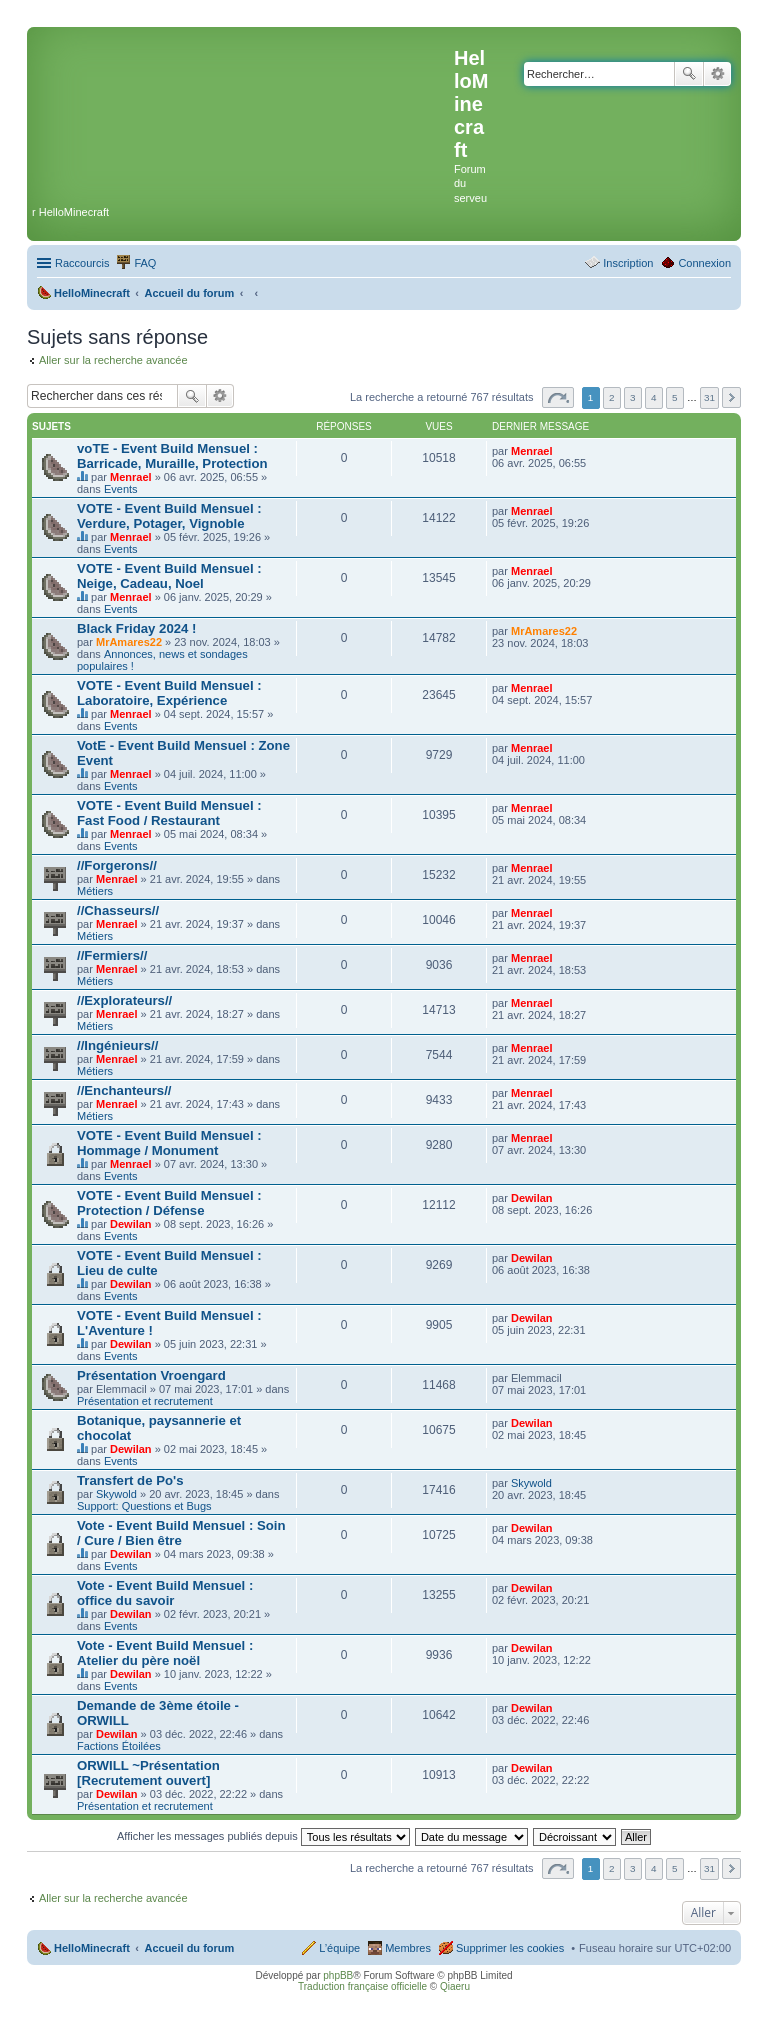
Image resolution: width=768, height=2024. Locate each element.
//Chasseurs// (118, 910)
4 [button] (654, 397)
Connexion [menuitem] (704, 263)
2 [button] (612, 397)
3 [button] (633, 397)
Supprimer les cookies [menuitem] (510, 1948)
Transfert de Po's (130, 1480)
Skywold (116, 1494)
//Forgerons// (117, 865)
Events (121, 489)
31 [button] (709, 397)
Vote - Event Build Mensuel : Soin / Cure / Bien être (181, 1533)
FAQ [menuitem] (145, 263)
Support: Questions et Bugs (144, 1506)
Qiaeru (455, 1986)
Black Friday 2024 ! (137, 628)
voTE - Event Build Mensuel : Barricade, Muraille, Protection (172, 456)
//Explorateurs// (124, 1000)
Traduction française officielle (362, 1986)
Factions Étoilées (119, 1746)
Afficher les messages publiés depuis (263, 1836)
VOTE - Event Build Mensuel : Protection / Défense (169, 1203)
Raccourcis (82, 263)
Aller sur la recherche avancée (113, 360)
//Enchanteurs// (124, 1090)
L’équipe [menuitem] (339, 1948)
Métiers (95, 891)
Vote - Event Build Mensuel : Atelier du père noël (165, 1653)
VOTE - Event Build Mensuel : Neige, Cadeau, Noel (169, 576)
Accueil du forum (189, 1948)
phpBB (338, 1975)
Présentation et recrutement (145, 1401)
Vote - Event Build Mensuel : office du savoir (165, 1593)
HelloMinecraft (92, 1948)
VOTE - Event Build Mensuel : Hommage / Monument (169, 1143)
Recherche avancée (717, 74)
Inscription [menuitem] (628, 263)
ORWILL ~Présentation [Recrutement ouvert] (148, 1773)
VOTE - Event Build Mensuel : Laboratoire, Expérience (169, 693)
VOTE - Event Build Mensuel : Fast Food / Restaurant (169, 813)
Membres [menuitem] (408, 1948)
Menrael (131, 477)
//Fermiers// (112, 955)
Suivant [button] (731, 397)
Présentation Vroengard (151, 1375)
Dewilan (131, 1224)
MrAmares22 (129, 642)
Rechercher (689, 74)
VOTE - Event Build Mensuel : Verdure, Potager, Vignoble (169, 516)
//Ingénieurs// (117, 1045)
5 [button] (675, 397)
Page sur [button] (558, 397)
